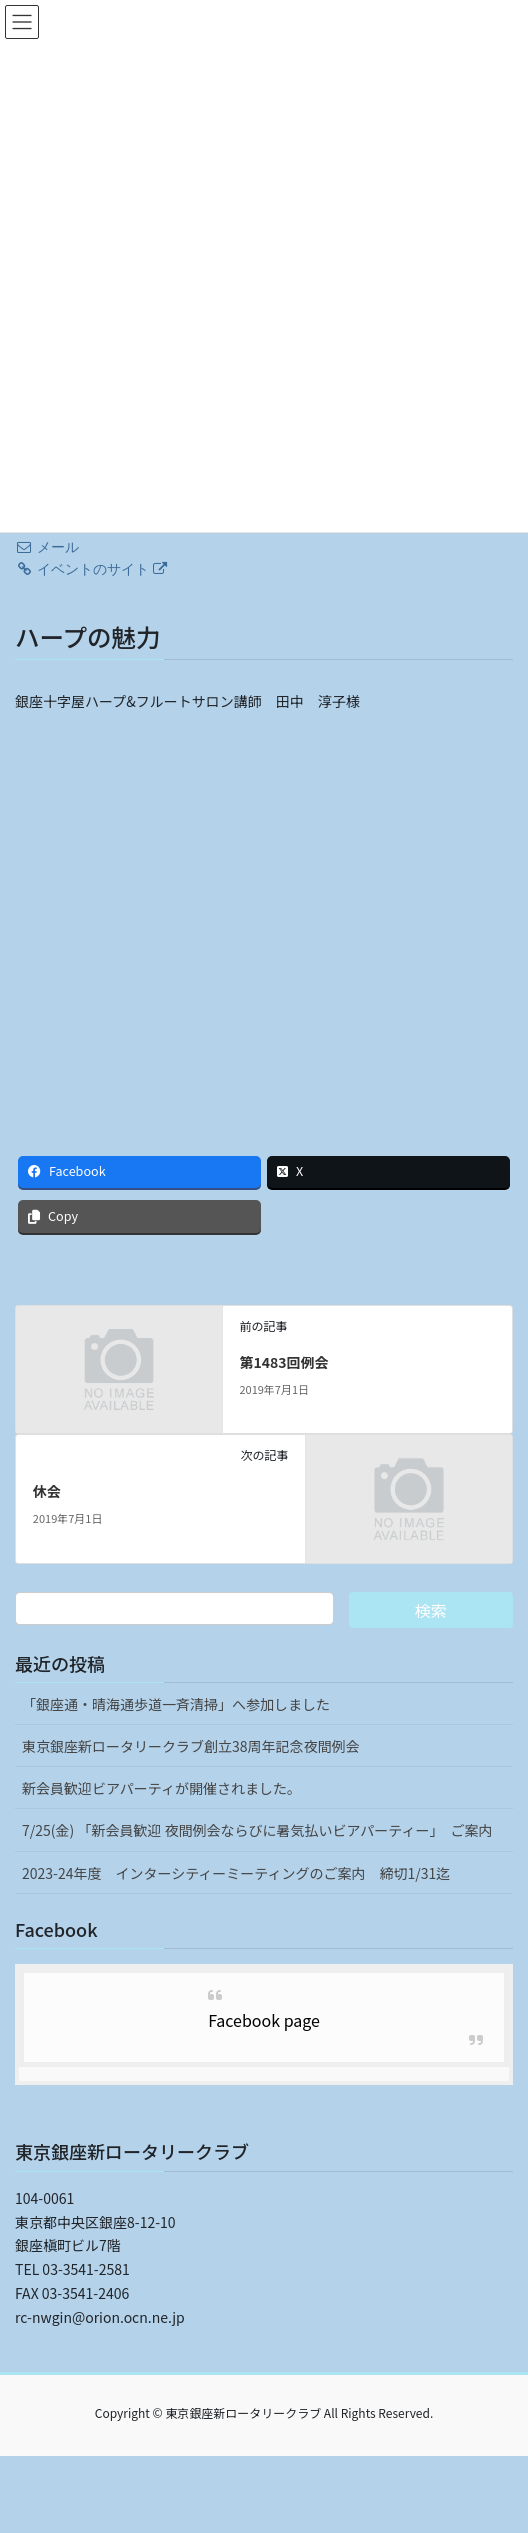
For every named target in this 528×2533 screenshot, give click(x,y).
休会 (47, 1491)
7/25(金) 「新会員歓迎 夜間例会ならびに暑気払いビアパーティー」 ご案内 (257, 1830)
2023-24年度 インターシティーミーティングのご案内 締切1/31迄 (236, 1873)
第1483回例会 (283, 1362)
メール (47, 547)
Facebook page (264, 2020)
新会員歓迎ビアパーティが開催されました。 (161, 1788)
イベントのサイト (91, 569)
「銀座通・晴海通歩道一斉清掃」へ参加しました (176, 1704)
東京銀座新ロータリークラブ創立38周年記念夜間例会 (191, 1746)
